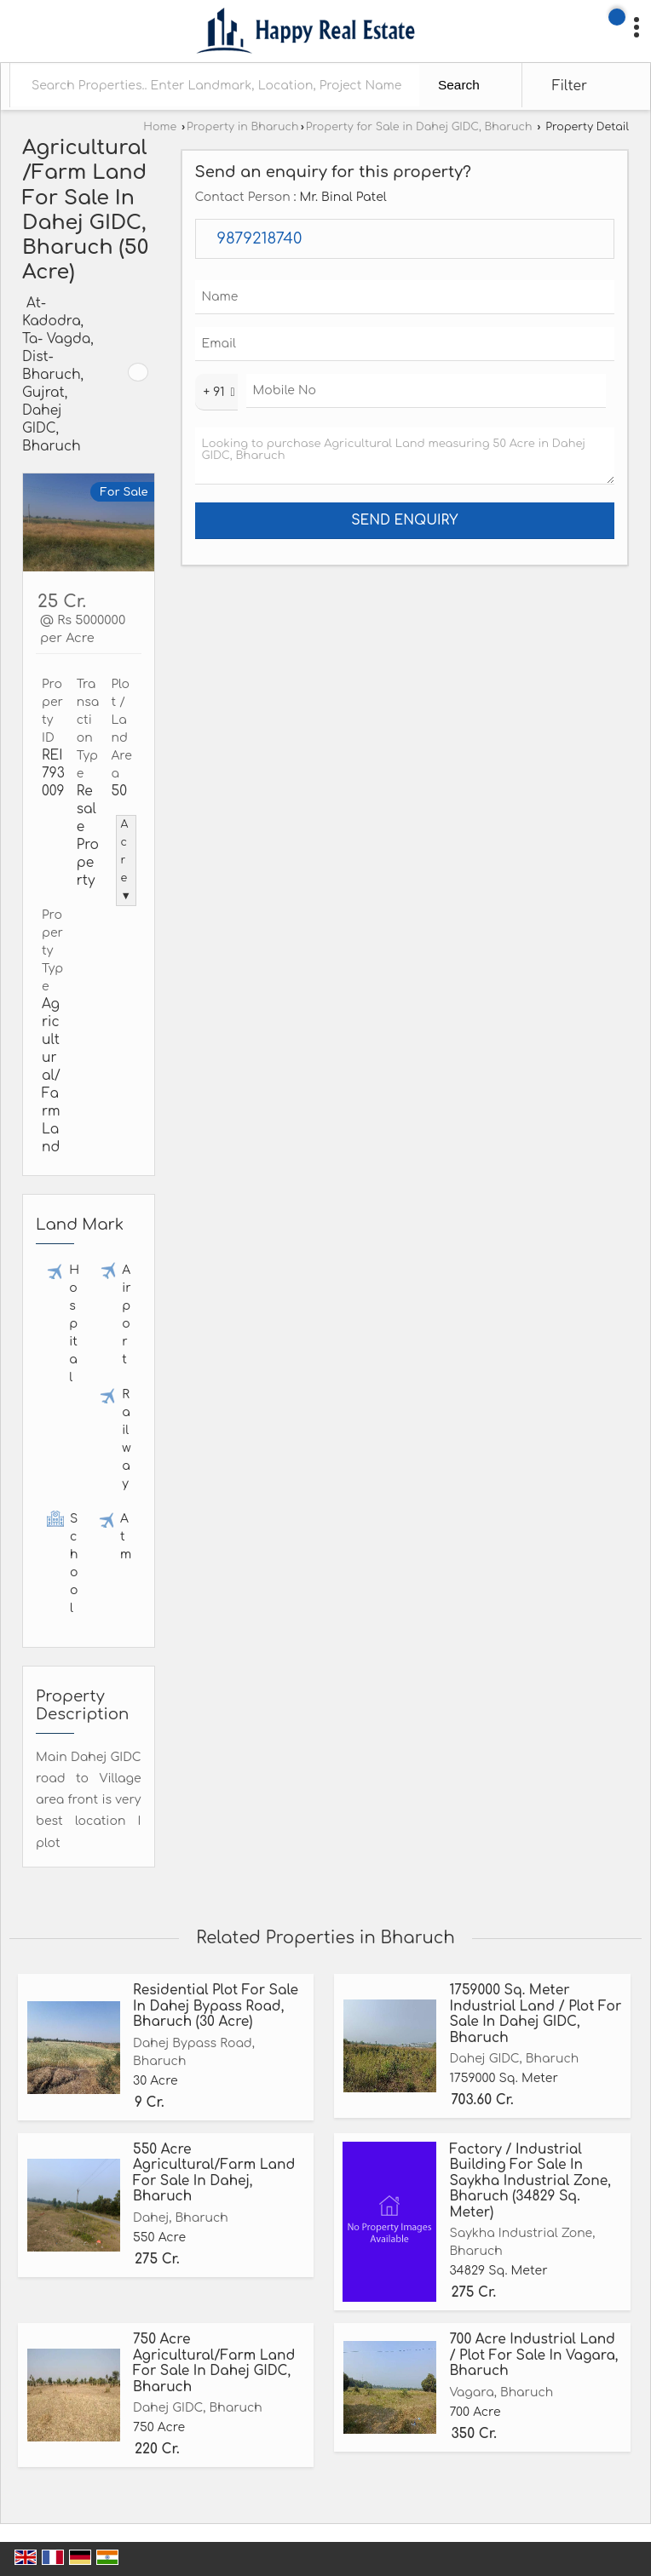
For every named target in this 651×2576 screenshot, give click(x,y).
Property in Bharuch (243, 127)
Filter (569, 86)
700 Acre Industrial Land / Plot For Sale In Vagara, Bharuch (533, 2355)
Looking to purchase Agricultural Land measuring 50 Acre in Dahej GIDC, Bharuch (405, 456)
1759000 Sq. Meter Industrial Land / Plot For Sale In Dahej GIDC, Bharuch (535, 2013)
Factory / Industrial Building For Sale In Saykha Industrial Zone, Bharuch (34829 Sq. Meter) (529, 2181)
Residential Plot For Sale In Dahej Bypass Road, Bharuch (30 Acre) (215, 2005)
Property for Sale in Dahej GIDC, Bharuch (419, 127)
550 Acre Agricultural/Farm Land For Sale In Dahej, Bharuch (214, 2173)
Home (159, 127)
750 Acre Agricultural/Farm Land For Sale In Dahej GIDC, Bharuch (214, 2363)
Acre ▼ (126, 860)
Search (459, 84)
